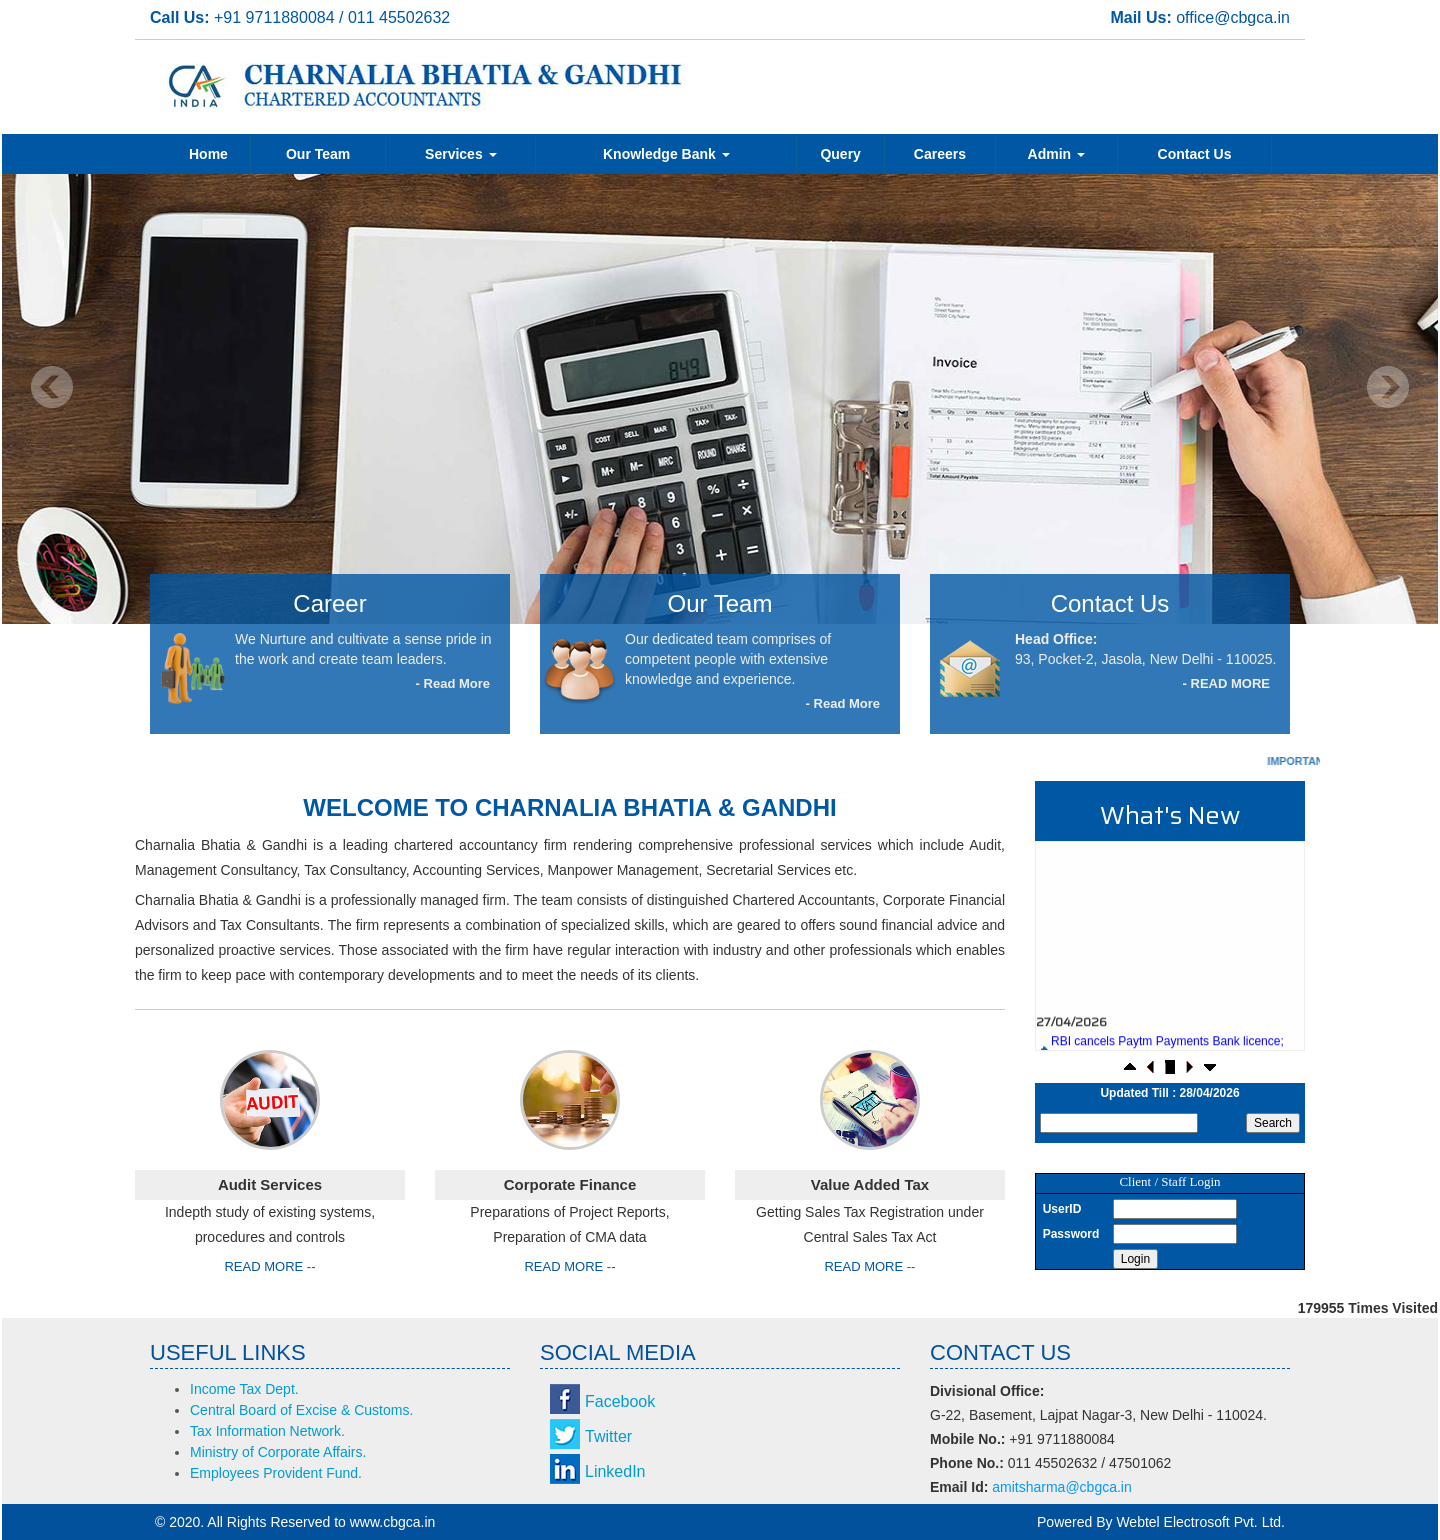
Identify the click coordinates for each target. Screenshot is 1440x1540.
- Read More (453, 683)
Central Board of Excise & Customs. (301, 1410)
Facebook (620, 1401)
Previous (52, 387)
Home (208, 154)
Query (840, 154)
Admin (1056, 154)
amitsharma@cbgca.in (1062, 1487)
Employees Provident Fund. (276, 1473)
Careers (940, 154)
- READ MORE (1226, 683)
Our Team (318, 154)
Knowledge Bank (666, 154)
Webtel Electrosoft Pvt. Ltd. (1200, 1522)
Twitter (608, 1436)
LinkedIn (615, 1471)
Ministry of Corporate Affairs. (278, 1452)
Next (1387, 387)
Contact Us (1195, 154)
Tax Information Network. (267, 1431)
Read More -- (269, 1266)
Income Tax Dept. (244, 1389)
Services (461, 154)
